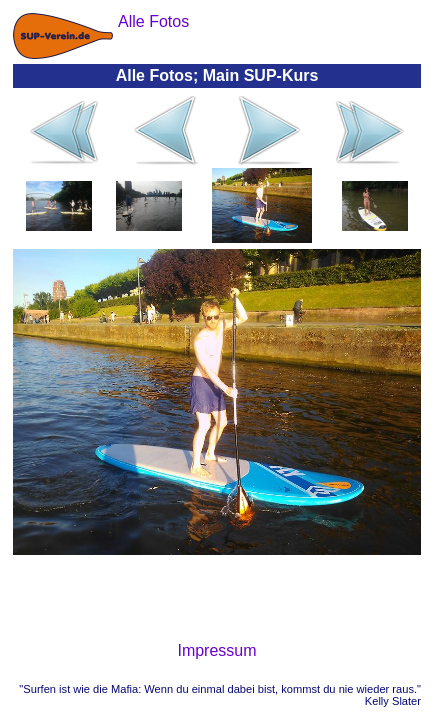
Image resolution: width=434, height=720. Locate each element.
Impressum (216, 650)
